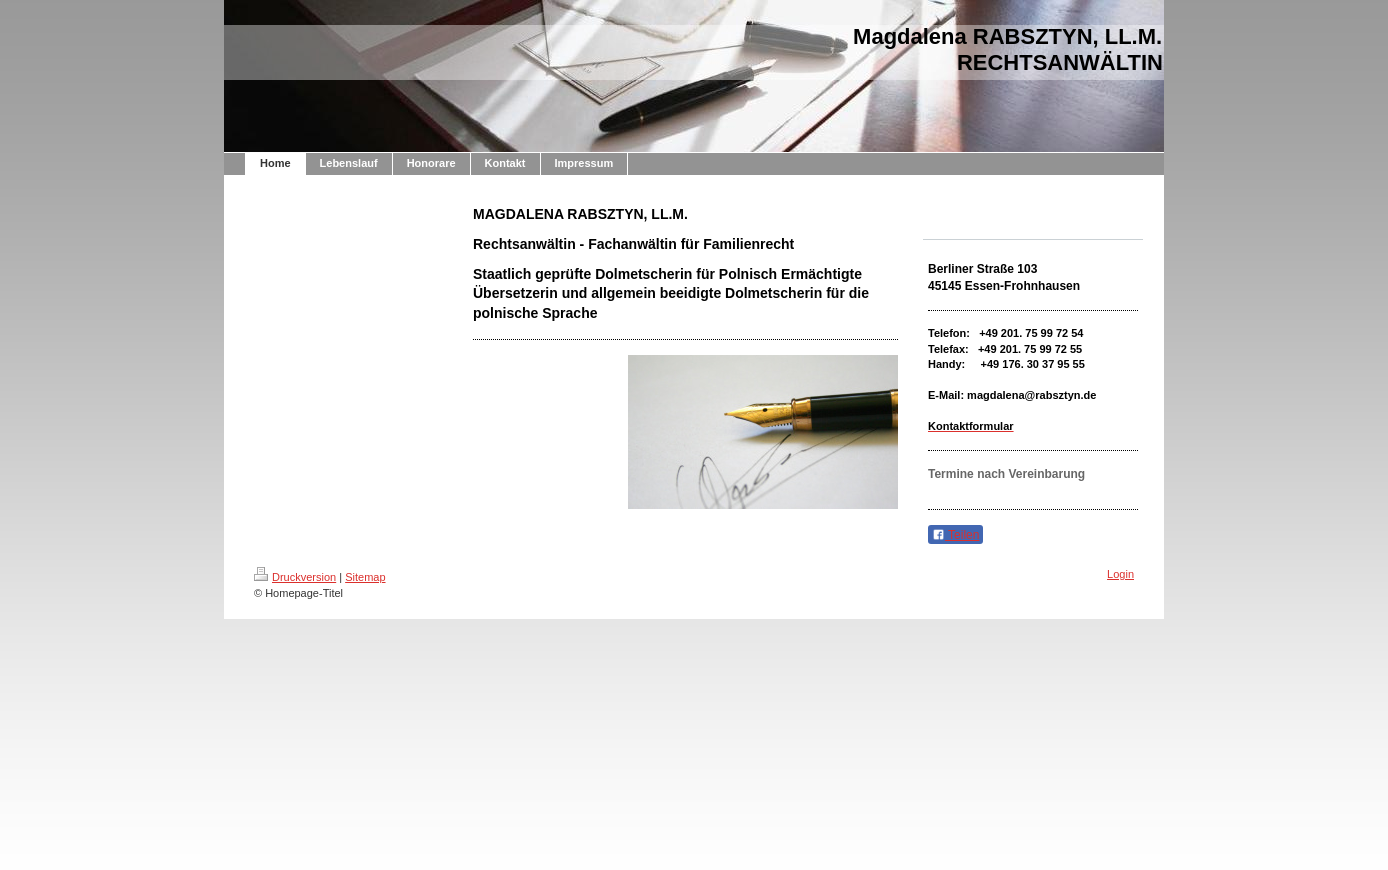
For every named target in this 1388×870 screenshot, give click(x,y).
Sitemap (365, 577)
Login (1120, 574)
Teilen (955, 535)
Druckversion (295, 577)
